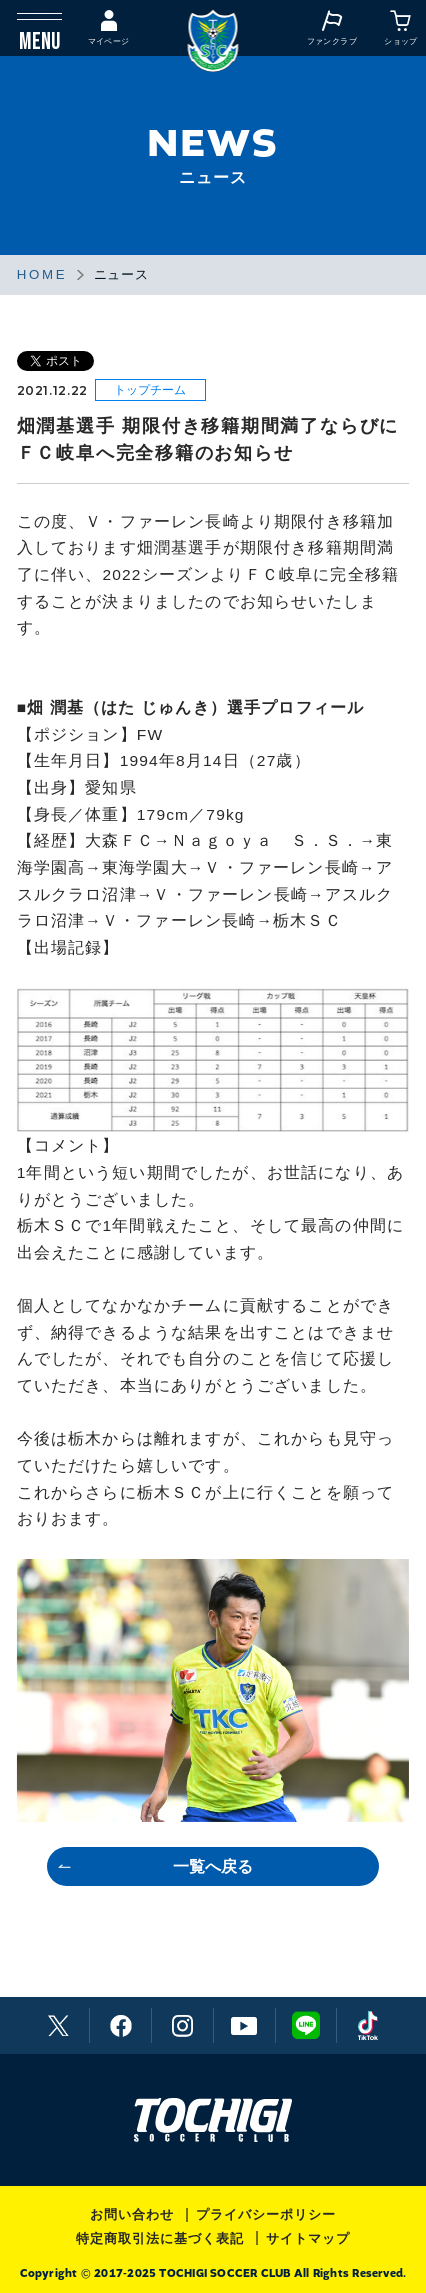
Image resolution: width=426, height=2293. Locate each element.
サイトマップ (308, 2238)
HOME (42, 274)
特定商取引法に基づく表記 (160, 2238)
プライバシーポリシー (266, 2214)
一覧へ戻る (213, 1866)
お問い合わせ (132, 2214)
